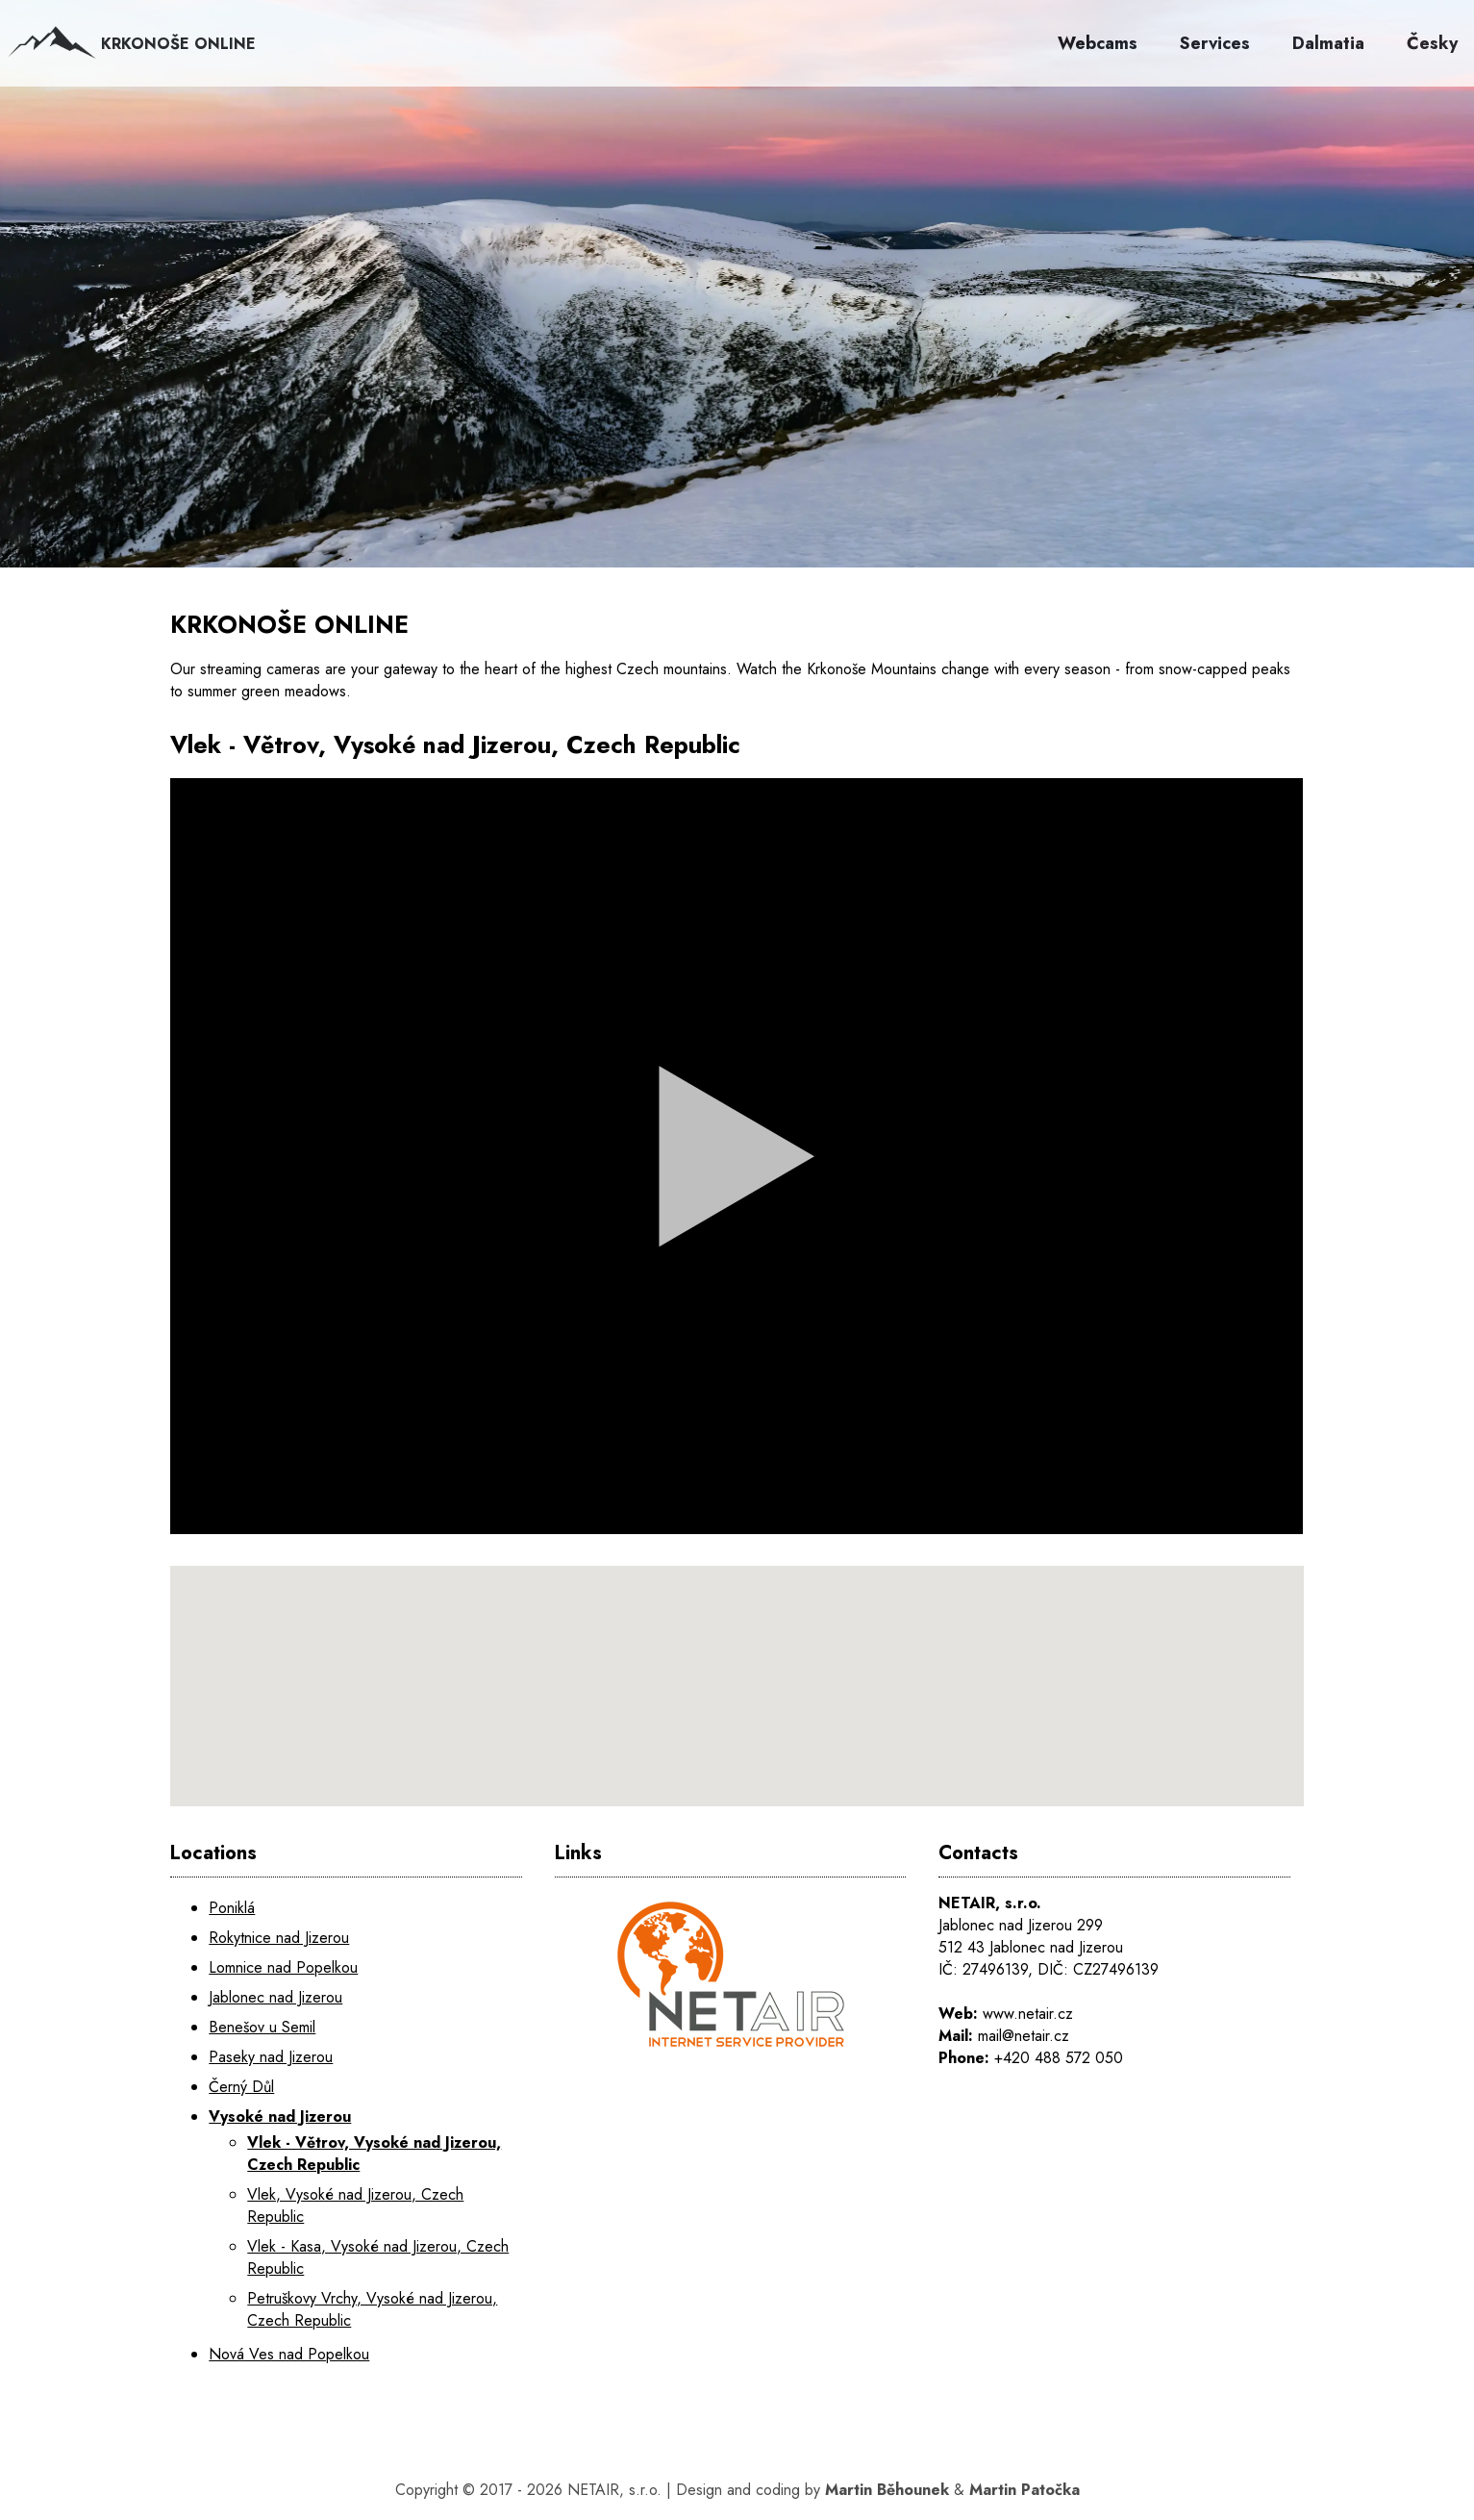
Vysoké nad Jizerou (280, 2116)
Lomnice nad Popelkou (283, 1967)
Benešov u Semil (262, 2027)
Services (1215, 43)
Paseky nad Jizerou (271, 2057)
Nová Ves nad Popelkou (289, 2354)
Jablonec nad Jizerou (275, 1997)
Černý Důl (241, 2087)
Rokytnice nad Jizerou (279, 1938)
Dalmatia (1328, 43)
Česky (1432, 43)
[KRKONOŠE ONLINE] (737, 327)
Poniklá (232, 1908)
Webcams (1097, 43)
